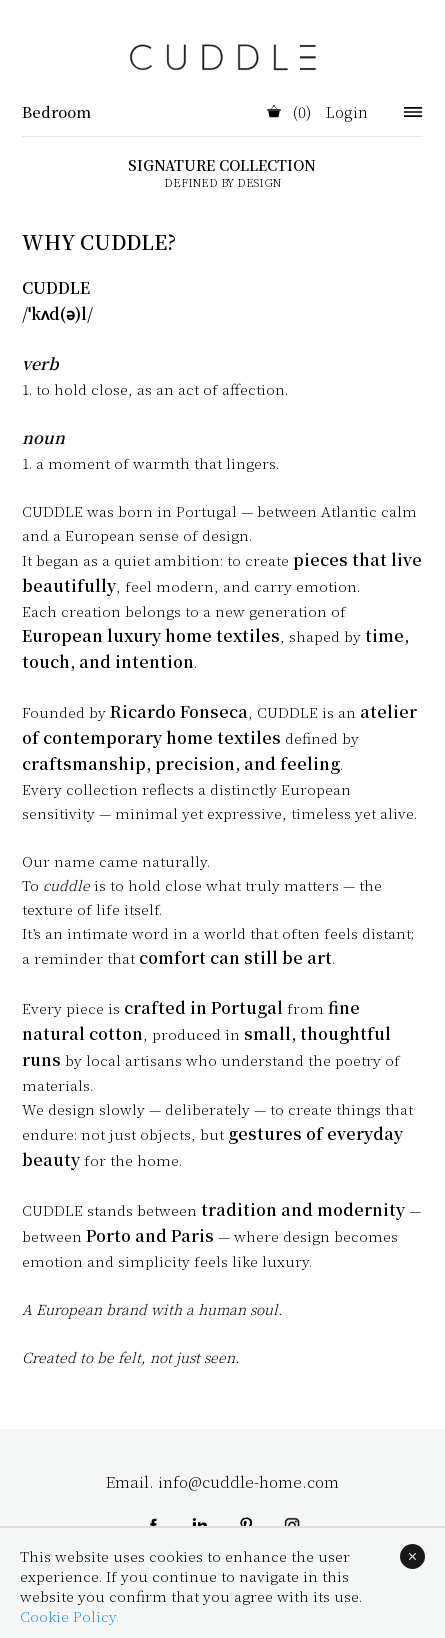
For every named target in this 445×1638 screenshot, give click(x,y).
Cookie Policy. (69, 1616)
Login (347, 113)
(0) (289, 113)
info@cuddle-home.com (248, 1481)
